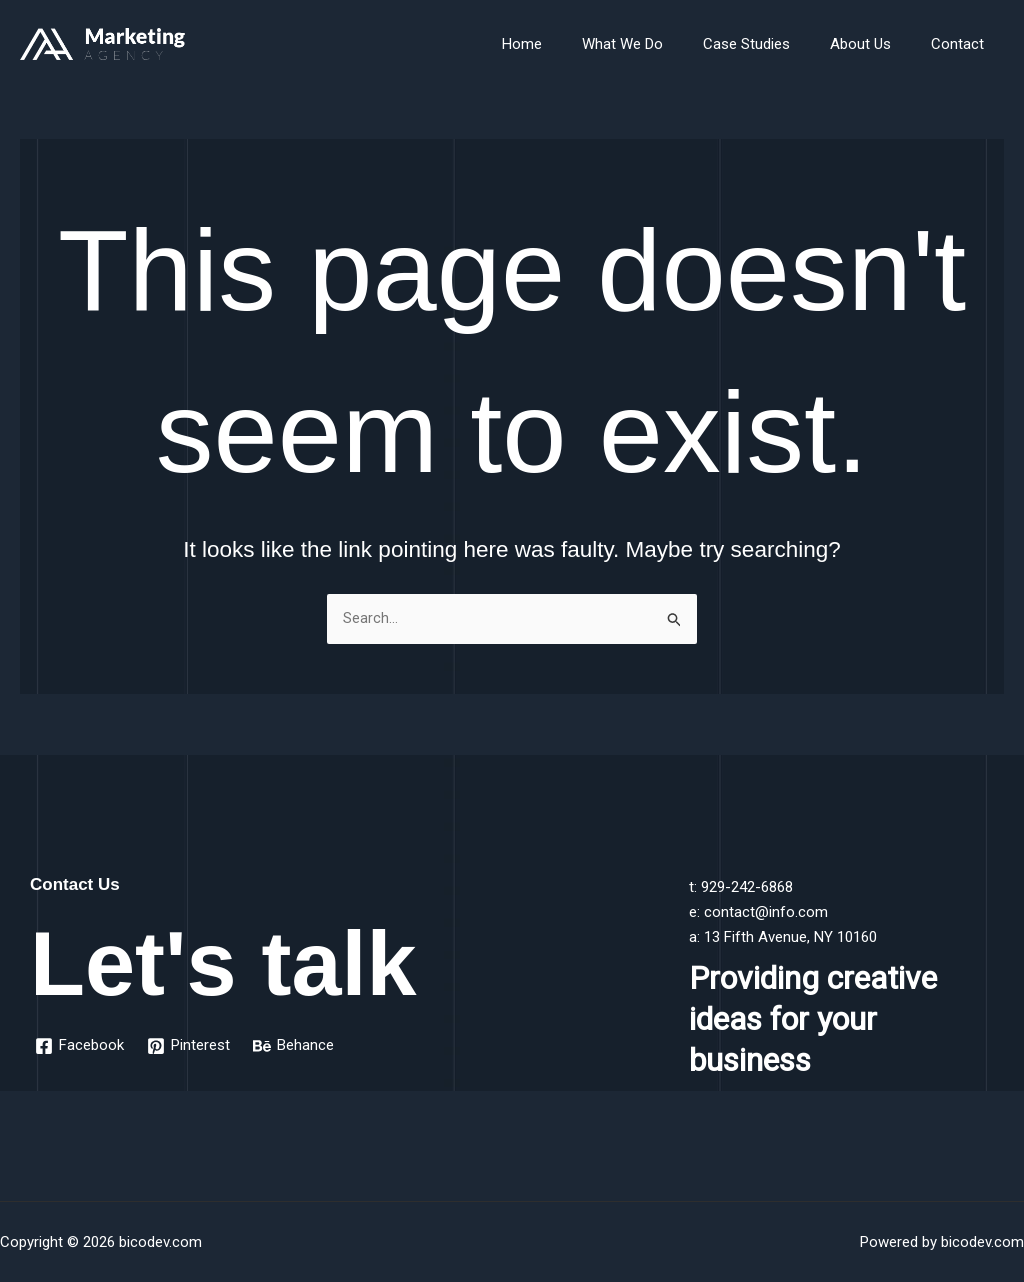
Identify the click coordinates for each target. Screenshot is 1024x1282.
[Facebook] (80, 1046)
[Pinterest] (190, 1046)
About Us (875, 44)
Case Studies (771, 44)
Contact (962, 44)
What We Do (657, 44)
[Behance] (296, 1046)
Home (567, 44)
